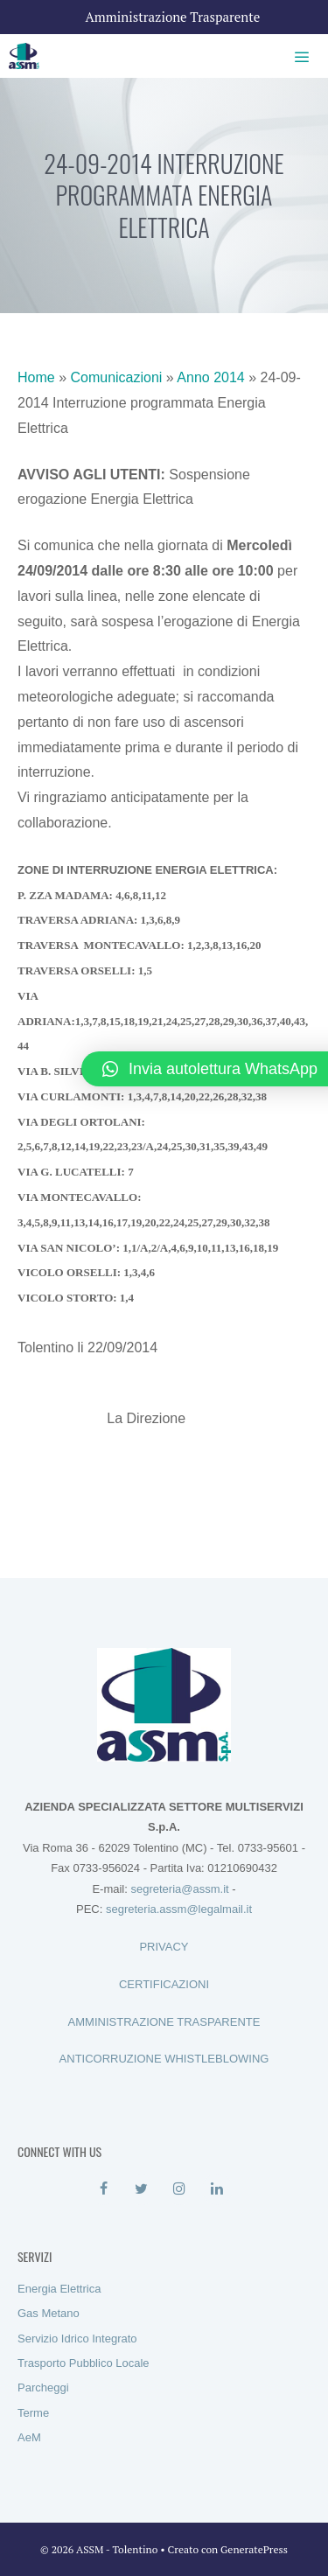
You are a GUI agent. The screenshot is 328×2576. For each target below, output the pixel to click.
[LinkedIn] (217, 2189)
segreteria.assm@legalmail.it (179, 1909)
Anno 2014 (210, 377)
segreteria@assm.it (179, 1888)
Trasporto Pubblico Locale (83, 2363)
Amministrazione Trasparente (173, 16)
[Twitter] (141, 2189)
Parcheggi (43, 2387)
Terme (33, 2412)
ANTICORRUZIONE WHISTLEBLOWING (164, 2058)
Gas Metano (48, 2313)
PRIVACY (163, 1946)
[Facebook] (103, 2189)
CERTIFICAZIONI (164, 1984)
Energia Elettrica (59, 2288)
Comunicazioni (116, 377)
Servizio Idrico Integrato (77, 2338)
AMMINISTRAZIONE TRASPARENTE (164, 2021)
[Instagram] (179, 2189)
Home (36, 377)
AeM (29, 2437)
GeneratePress (254, 2549)
